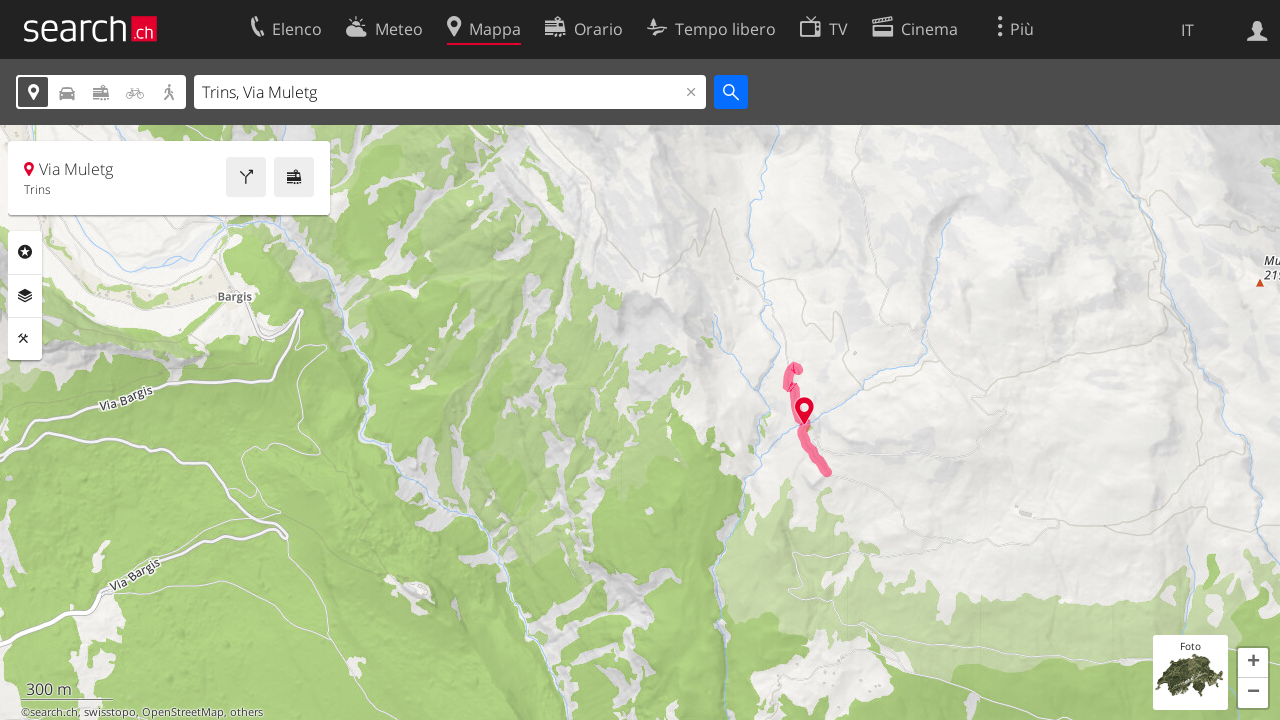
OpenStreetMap (183, 712)
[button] (1253, 663)
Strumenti (25, 339)
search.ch (54, 712)
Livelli (25, 296)
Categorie (25, 252)
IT (1187, 30)
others (246, 712)
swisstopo (110, 712)
